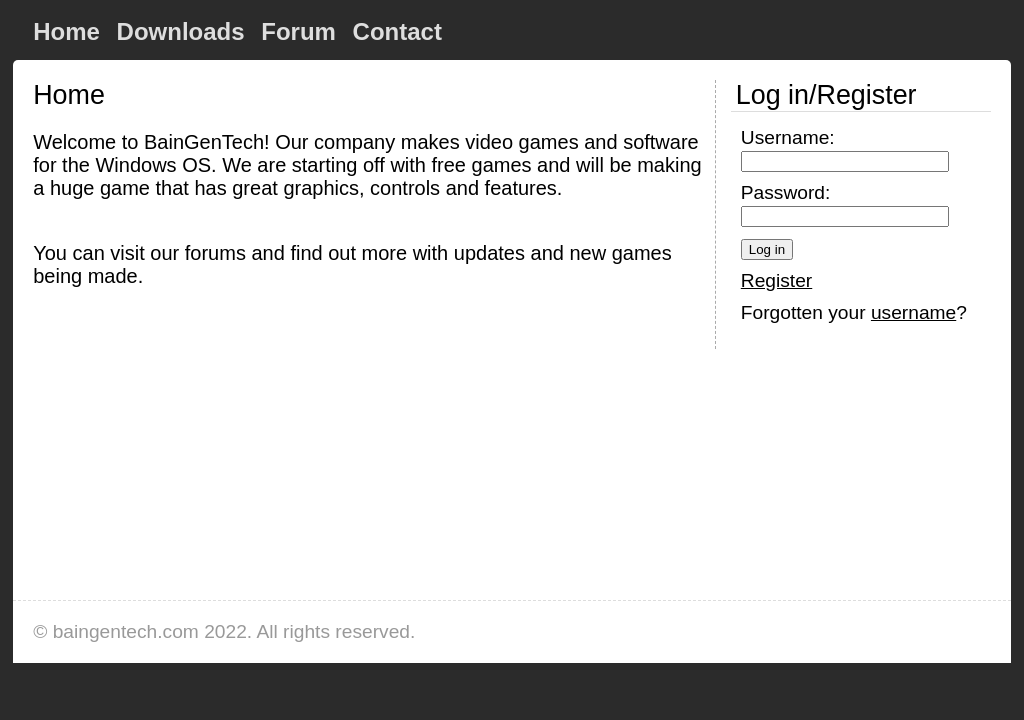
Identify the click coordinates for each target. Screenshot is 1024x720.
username (913, 312)
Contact (397, 31)
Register (776, 280)
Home (66, 31)
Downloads (181, 31)
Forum (298, 31)
